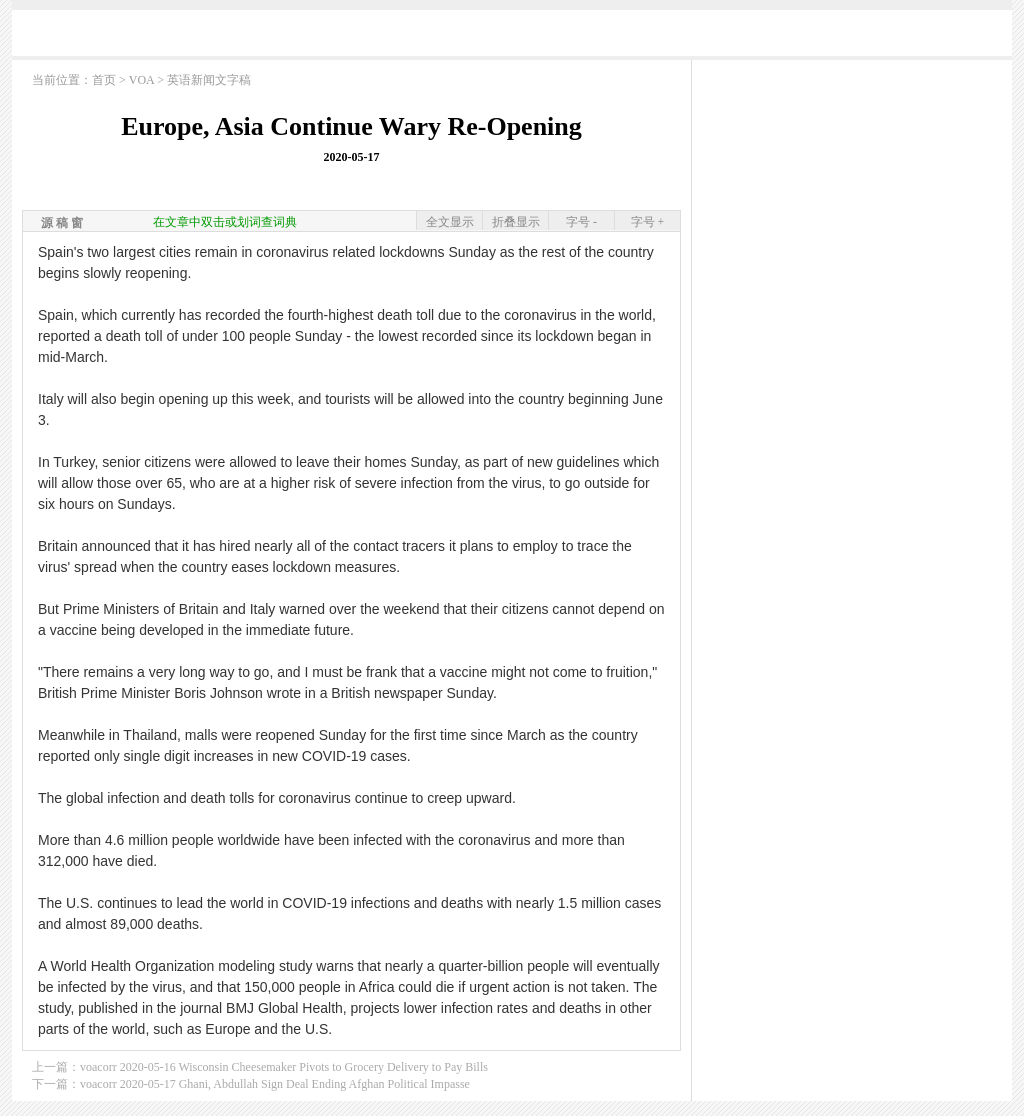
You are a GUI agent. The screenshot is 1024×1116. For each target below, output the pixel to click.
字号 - (581, 222)
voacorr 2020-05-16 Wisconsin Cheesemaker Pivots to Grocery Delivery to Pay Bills (284, 1067)
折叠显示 (516, 222)
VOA (141, 80)
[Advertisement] (512, 37)
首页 (104, 80)
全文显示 (450, 222)
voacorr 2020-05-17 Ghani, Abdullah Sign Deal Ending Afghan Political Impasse (275, 1084)
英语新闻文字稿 (209, 80)
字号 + (648, 222)
